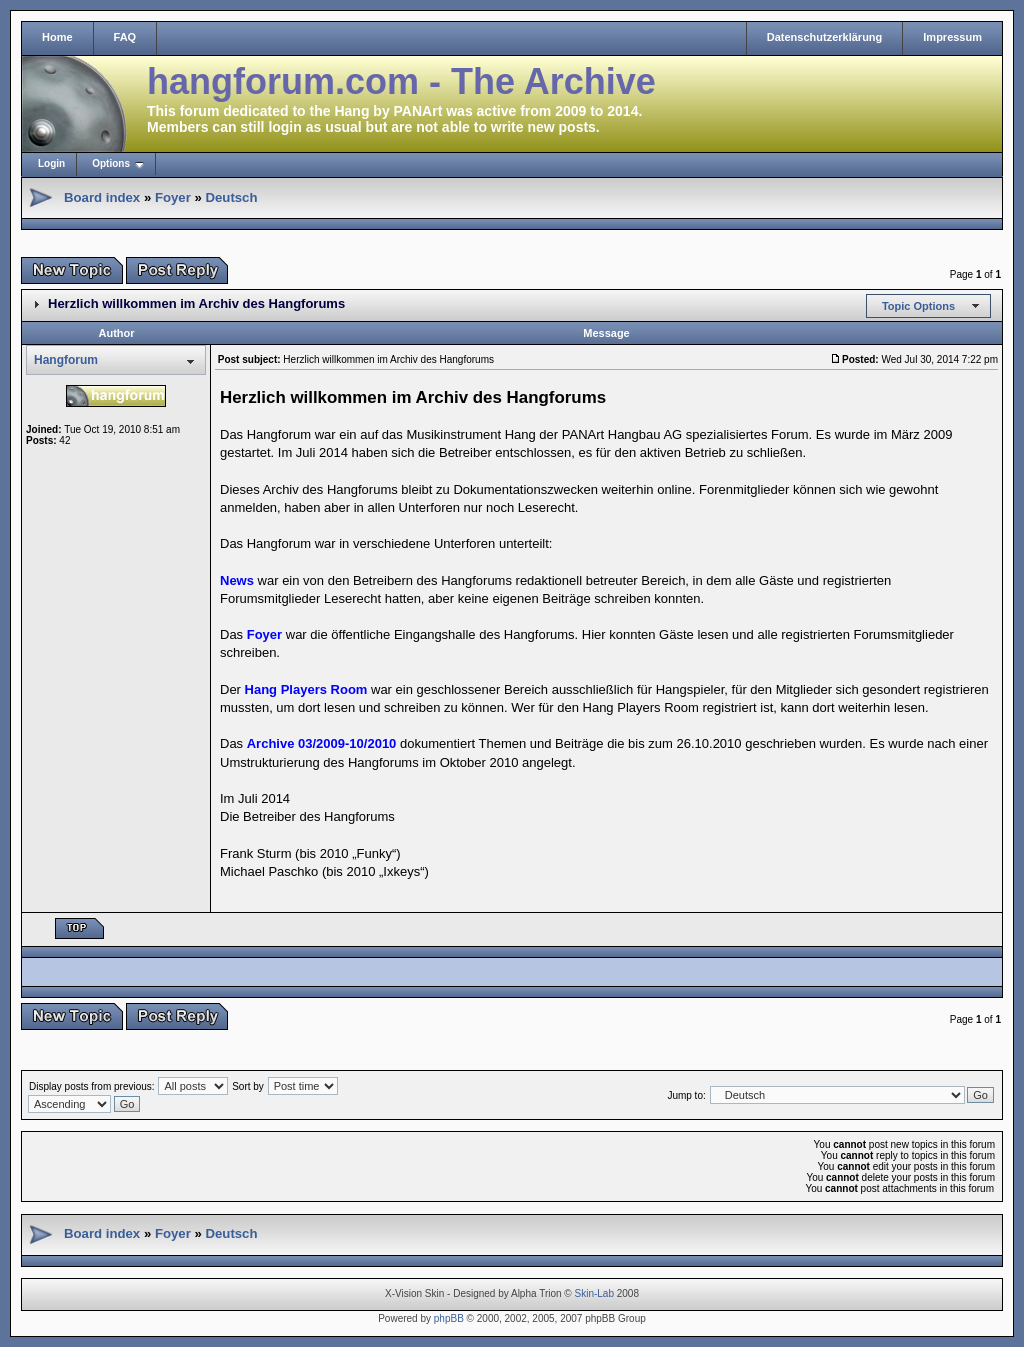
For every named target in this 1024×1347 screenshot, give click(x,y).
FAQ (125, 37)
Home (57, 37)
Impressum (952, 37)
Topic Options (918, 306)
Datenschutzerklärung (825, 37)
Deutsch (231, 197)
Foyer (173, 197)
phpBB (449, 1318)
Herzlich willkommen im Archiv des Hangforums (196, 303)
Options (111, 163)
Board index (102, 197)
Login (51, 163)
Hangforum (66, 360)
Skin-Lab (594, 1293)
